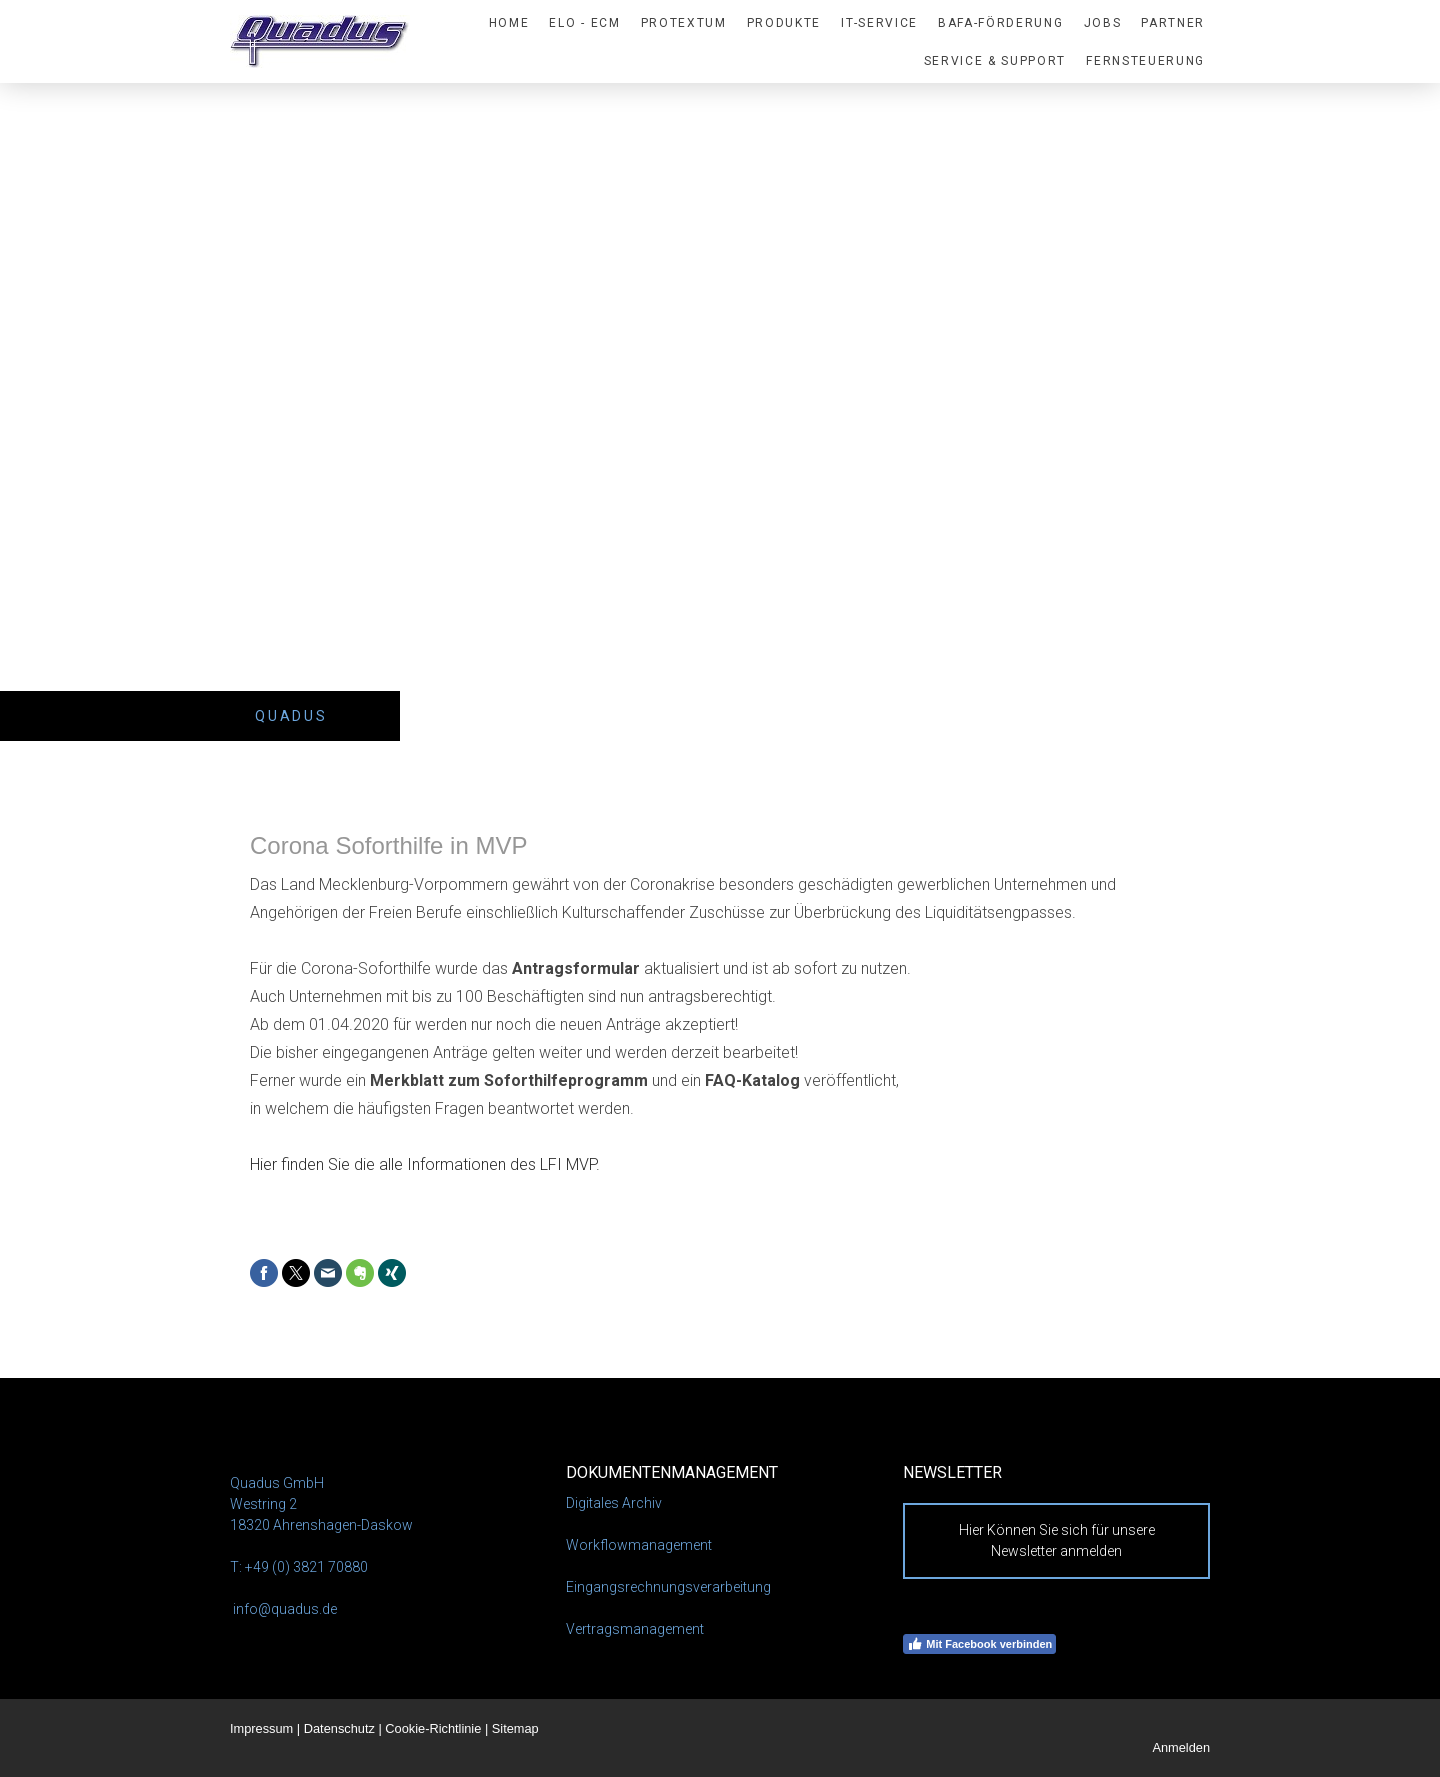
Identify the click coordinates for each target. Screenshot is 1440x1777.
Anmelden (1181, 1747)
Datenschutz (339, 1728)
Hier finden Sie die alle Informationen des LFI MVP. (425, 1164)
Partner (1173, 23)
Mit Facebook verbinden (979, 1644)
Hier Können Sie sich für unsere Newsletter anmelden (1057, 1540)
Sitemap (515, 1728)
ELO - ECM (584, 23)
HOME (509, 23)
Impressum (261, 1728)
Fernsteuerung (1145, 61)
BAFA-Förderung (1001, 23)
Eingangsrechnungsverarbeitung (668, 1587)
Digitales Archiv (614, 1503)
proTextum (684, 23)
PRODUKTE (784, 23)
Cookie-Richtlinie (433, 1728)
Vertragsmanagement (635, 1629)
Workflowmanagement (639, 1545)
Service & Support (995, 61)
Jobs (1103, 23)
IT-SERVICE (879, 23)
